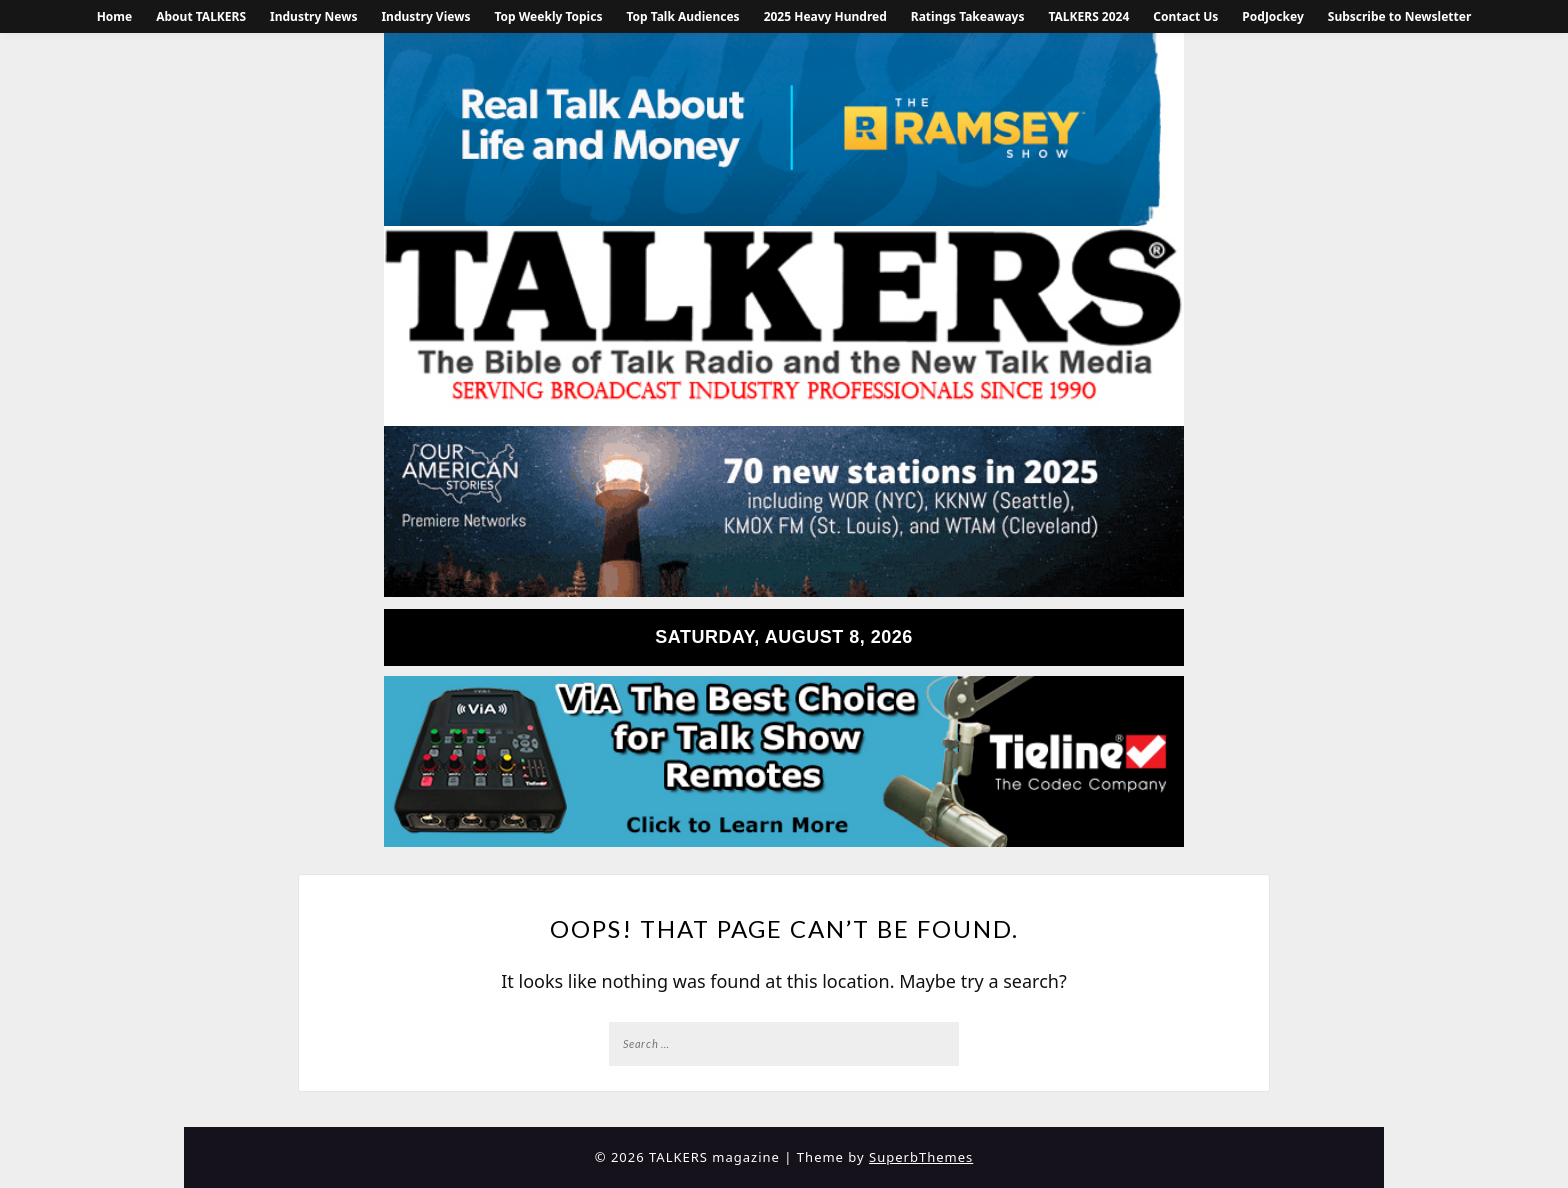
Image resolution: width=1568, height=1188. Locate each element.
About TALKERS (201, 16)
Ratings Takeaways (968, 16)
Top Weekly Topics (548, 16)
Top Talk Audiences (682, 16)
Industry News (313, 16)
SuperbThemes (921, 1157)
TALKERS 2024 (1088, 16)
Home (115, 16)
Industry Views (425, 16)
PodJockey (1272, 16)
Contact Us (1185, 16)
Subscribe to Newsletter (1400, 16)
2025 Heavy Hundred (825, 16)
